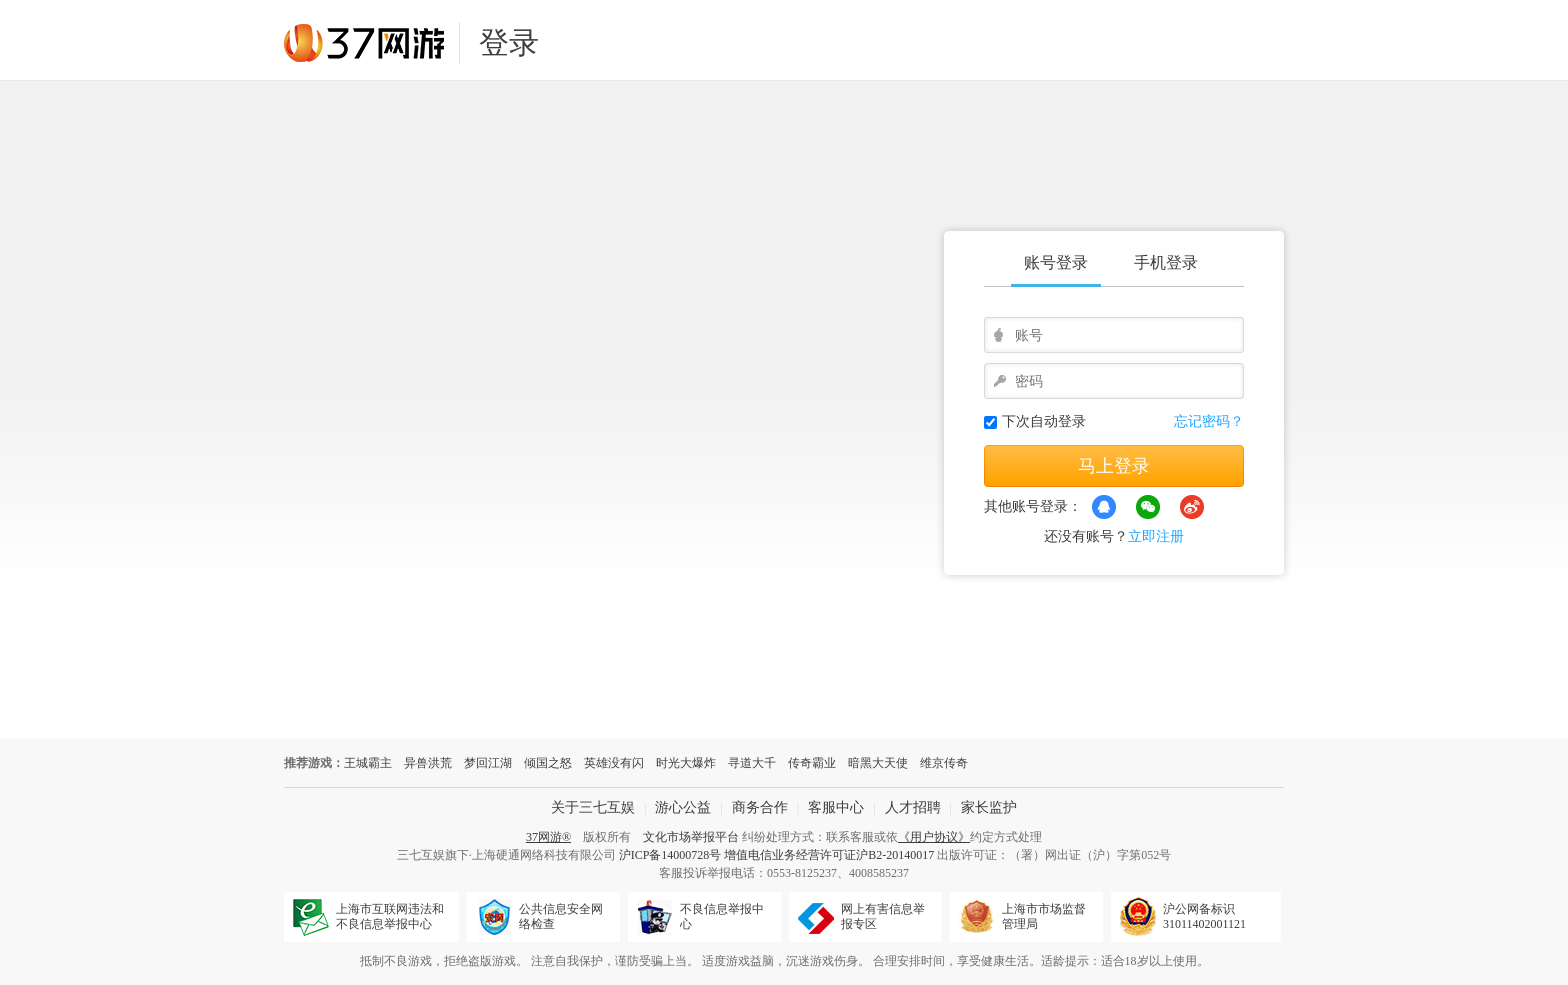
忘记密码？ (1209, 421)
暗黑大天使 (878, 763)
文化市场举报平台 (691, 837)
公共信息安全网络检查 (561, 916)
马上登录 (1114, 466)
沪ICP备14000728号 (670, 855)
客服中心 (836, 807)
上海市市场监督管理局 (1044, 916)
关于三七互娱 (593, 807)
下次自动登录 (1044, 421)
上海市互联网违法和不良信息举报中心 (390, 916)
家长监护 (989, 807)
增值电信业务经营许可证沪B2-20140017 (829, 855)
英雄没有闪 (614, 763)
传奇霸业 (812, 763)
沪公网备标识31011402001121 (1204, 916)
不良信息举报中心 (722, 916)
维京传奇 (944, 763)
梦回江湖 (488, 763)
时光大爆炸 (686, 763)
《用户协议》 (934, 837)
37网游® (548, 837)
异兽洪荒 (428, 763)
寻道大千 (752, 763)
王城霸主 (368, 763)
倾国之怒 (548, 763)
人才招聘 (913, 807)
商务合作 (760, 807)
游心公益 (683, 807)
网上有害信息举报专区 (883, 916)
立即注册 (1156, 536)
